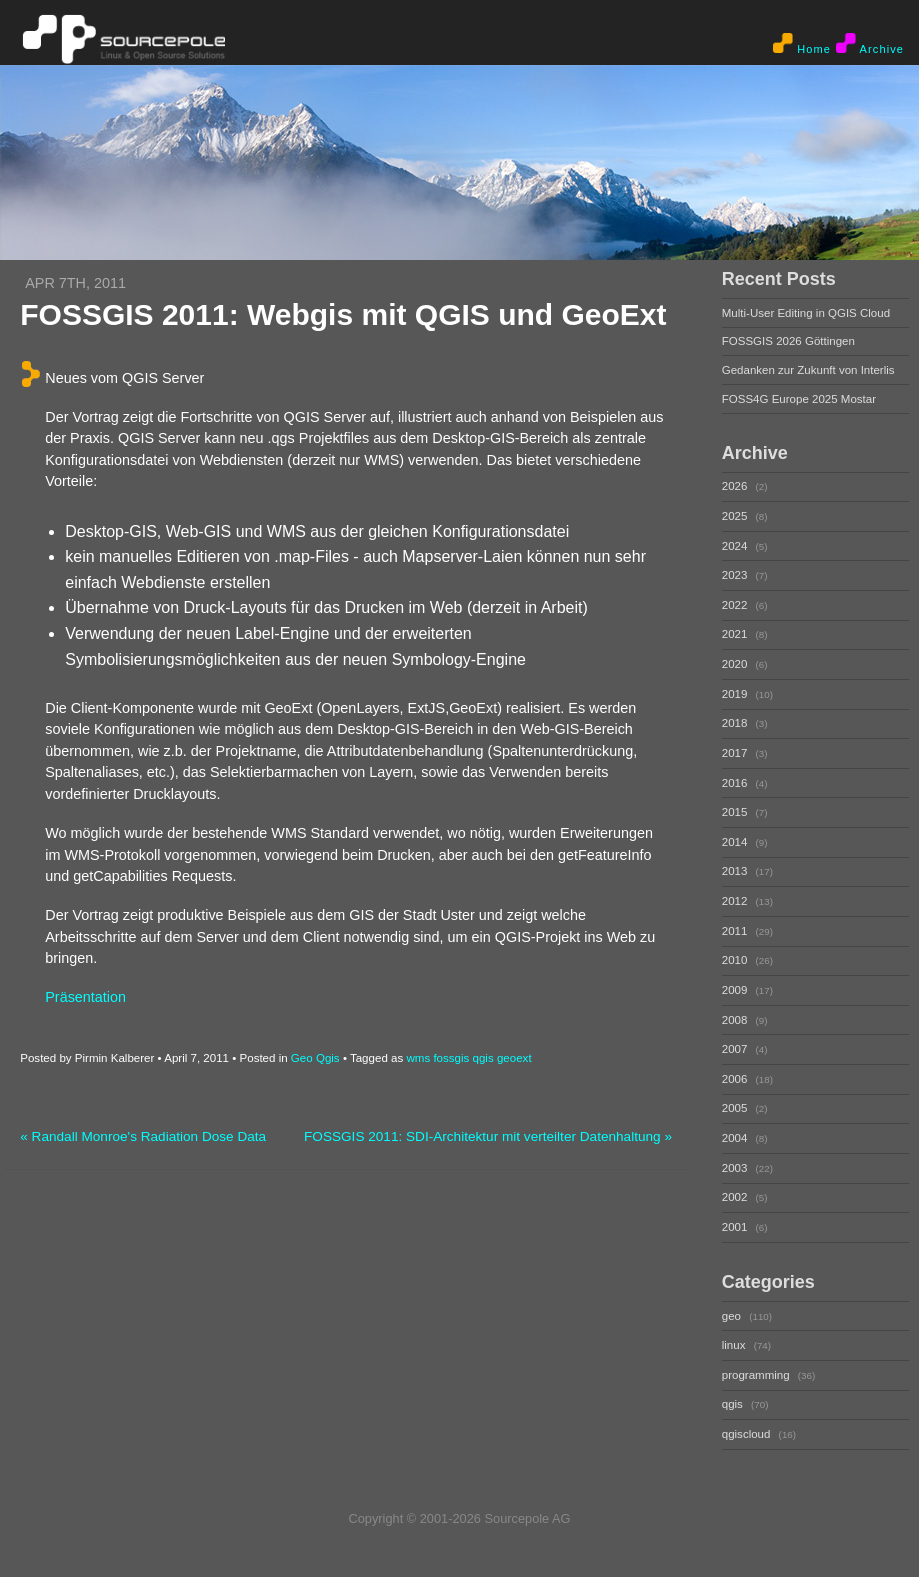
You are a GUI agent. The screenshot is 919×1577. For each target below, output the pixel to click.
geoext (514, 1058)
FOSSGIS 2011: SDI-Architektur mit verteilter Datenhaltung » (488, 1136)
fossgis (451, 1058)
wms (418, 1058)
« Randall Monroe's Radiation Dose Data (143, 1136)
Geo (302, 1058)
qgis (483, 1058)
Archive (870, 44)
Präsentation (85, 997)
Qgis (328, 1058)
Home (802, 44)
